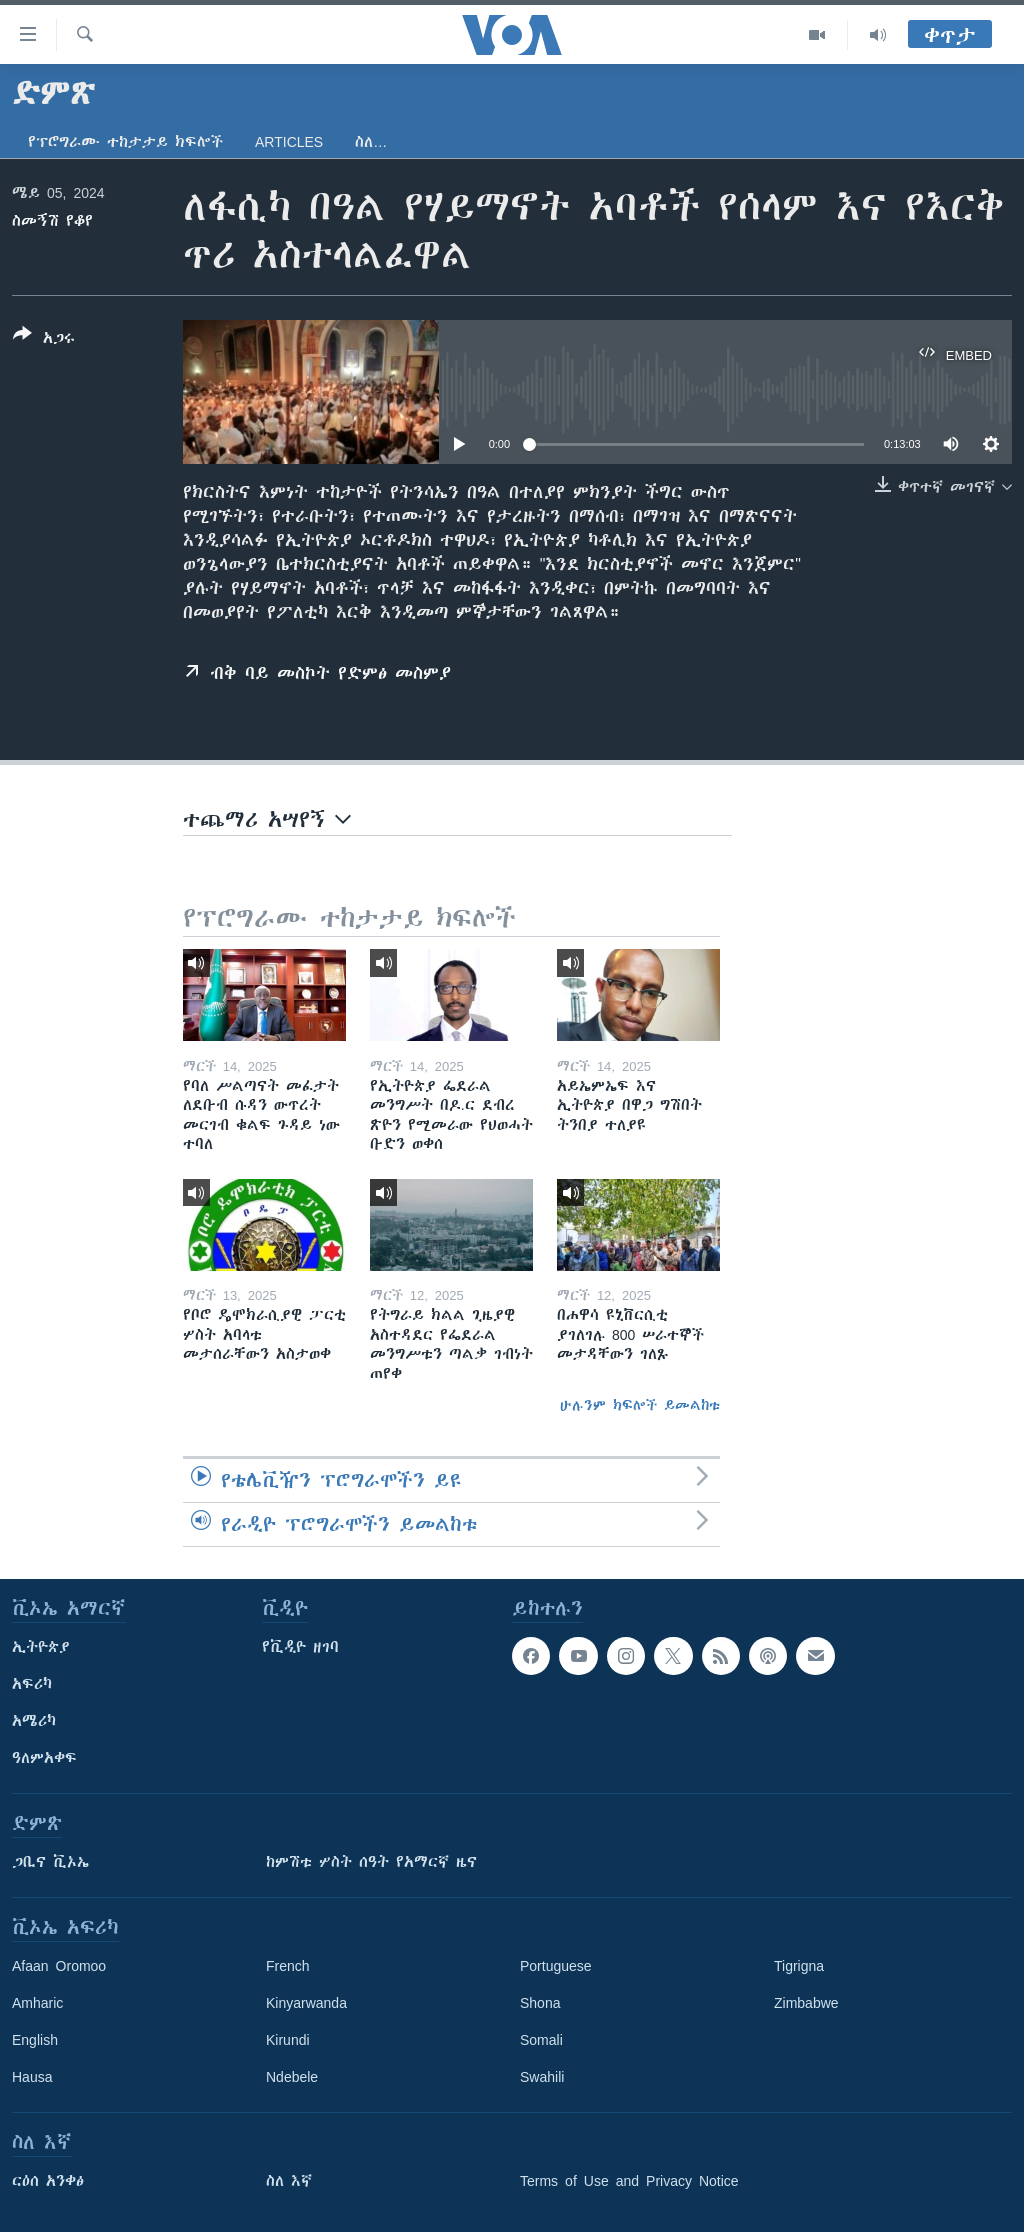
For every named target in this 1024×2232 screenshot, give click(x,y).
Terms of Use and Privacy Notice (629, 2181)
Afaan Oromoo (59, 1966)
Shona (540, 2003)
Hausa (32, 2077)
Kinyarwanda (306, 2003)
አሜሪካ (34, 1721)
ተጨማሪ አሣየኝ (267, 819)
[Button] (44, 340)
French (288, 1966)
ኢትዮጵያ (41, 1647)
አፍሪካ (32, 1684)
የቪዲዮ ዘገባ (300, 1647)
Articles (289, 142)
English (35, 2040)
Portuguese (556, 1966)
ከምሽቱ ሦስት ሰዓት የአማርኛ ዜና (371, 1862)
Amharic (37, 2003)
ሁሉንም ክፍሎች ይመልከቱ (640, 1405)
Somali (541, 2040)
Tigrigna (799, 1966)
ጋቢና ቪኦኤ (50, 1862)
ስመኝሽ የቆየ (52, 221)
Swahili (542, 2077)
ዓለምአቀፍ (44, 1758)
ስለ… (371, 142)
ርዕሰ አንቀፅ (48, 2181)
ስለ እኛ (289, 2181)
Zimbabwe (806, 2003)
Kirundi (288, 2040)
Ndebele (292, 2077)
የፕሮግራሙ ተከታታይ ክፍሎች (125, 142)
